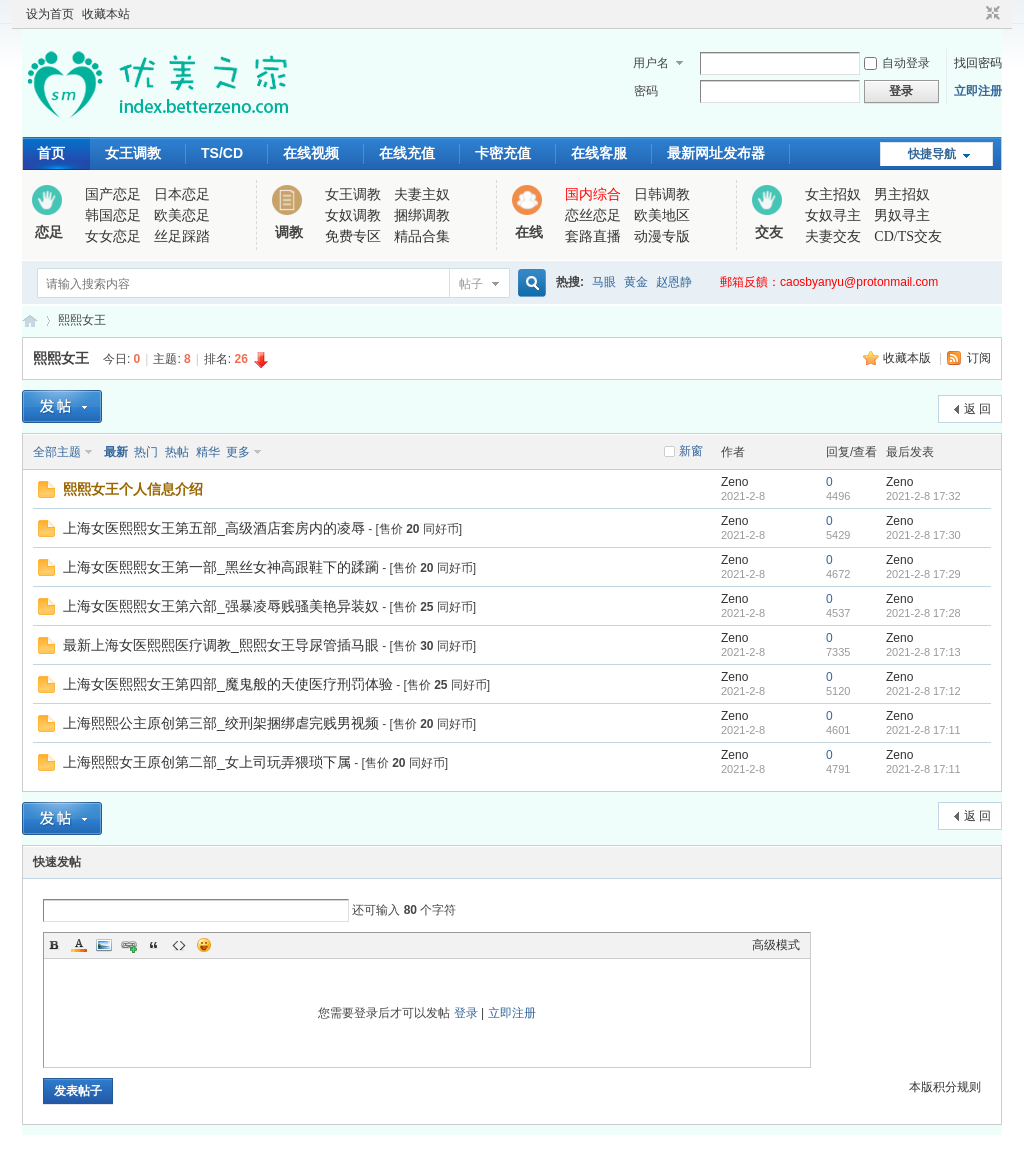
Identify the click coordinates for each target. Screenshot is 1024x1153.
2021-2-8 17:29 (923, 574)
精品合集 (422, 236)
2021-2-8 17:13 (923, 652)
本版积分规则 (945, 1087)
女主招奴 (833, 194)
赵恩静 (674, 282)
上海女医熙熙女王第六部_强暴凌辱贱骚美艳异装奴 (221, 606)
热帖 (177, 452)
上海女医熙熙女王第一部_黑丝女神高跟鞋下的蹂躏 (221, 567)
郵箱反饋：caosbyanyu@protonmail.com (829, 282)
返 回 (977, 409)
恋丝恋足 (593, 215)
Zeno (734, 482)
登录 (466, 1013)
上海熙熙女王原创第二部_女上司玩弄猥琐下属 (207, 762)
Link (129, 945)
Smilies (204, 945)
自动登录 (897, 63)
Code (179, 945)
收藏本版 (908, 358)
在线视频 (311, 153)
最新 (116, 452)
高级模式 (776, 945)
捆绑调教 (422, 215)
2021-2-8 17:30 (923, 535)
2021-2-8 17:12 (923, 691)
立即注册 (978, 91)
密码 (646, 91)
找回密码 (978, 63)
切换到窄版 (990, 14)
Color (79, 945)
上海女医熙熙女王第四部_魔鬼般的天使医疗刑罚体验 (228, 684)
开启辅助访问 (974, 14)
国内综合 (593, 194)
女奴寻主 (833, 215)
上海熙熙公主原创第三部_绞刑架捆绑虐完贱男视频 (221, 723)
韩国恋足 (113, 215)
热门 (146, 452)
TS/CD (222, 153)
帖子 (471, 284)
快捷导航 (932, 154)
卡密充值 (503, 153)
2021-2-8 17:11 (923, 730)
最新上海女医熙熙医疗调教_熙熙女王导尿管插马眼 (221, 645)
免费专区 (353, 236)
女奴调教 (353, 215)
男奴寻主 (902, 215)
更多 (238, 452)
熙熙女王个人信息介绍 (133, 489)
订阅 (979, 358)
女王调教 (133, 153)
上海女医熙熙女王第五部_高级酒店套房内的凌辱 (214, 528)
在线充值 (407, 153)
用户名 (651, 63)
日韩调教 (662, 194)
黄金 (636, 282)
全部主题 (57, 452)
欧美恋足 (182, 215)
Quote (154, 945)
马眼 (604, 282)
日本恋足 (182, 194)
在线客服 (599, 153)
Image (104, 945)
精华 (208, 452)
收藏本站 (106, 14)
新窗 (691, 451)
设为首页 (50, 14)
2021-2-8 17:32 (923, 496)
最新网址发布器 (716, 153)
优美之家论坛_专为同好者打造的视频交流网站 (30, 320)
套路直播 (593, 236)
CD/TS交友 (908, 236)
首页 (51, 153)
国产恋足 (113, 194)
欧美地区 (662, 215)
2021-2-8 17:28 (923, 613)
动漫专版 (662, 236)
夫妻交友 (833, 236)
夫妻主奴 (422, 194)
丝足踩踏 (182, 236)
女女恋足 (113, 236)
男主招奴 (902, 194)
